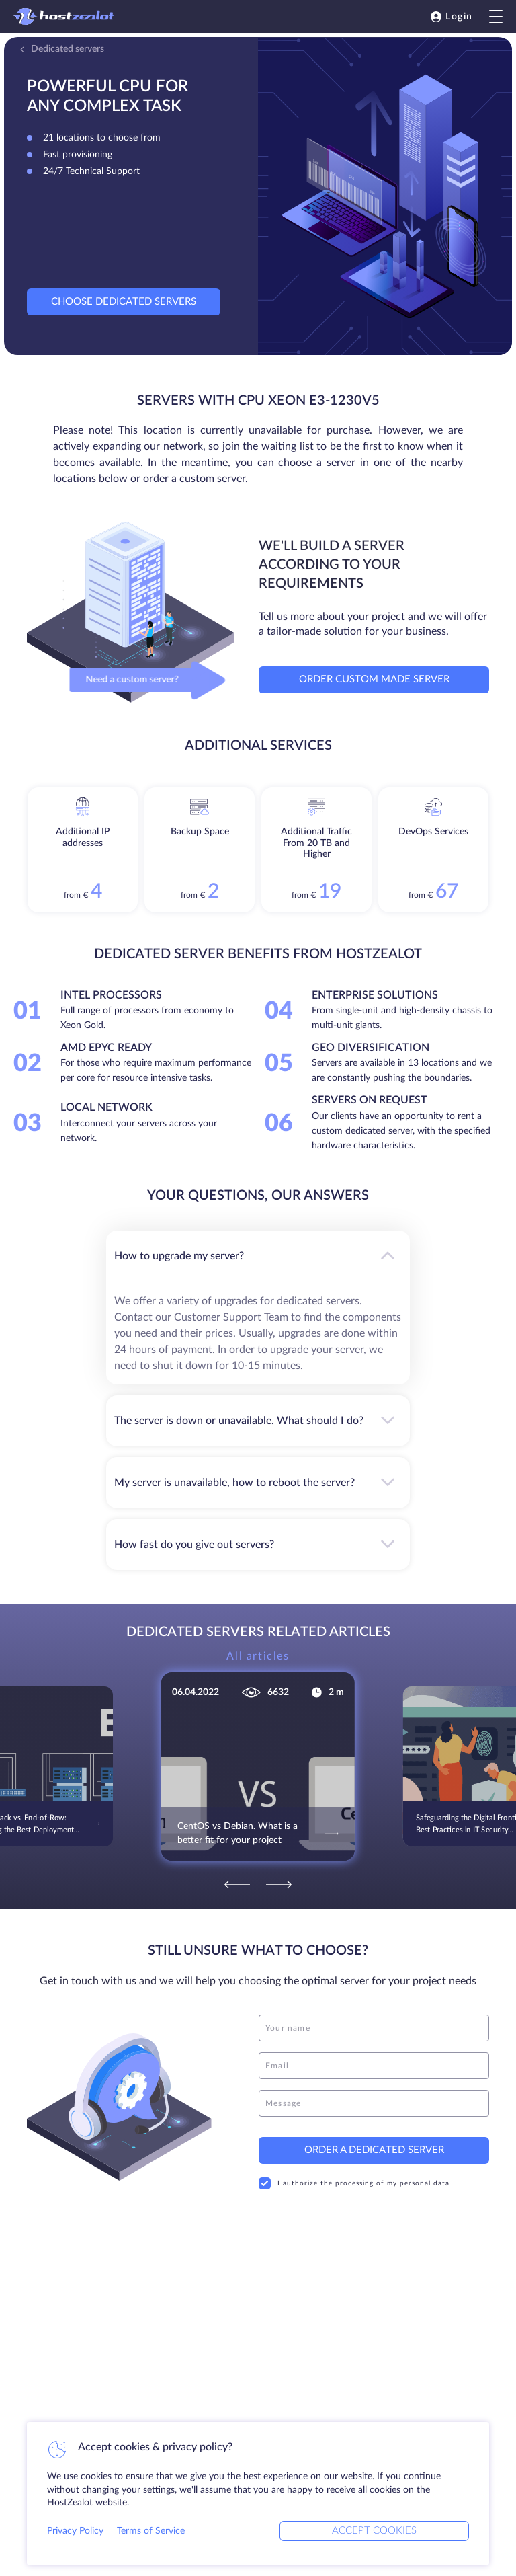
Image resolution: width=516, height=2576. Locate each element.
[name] (374, 2028)
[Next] (279, 1884)
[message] (374, 2103)
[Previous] (237, 1884)
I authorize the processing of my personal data (354, 2183)
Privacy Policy (75, 2531)
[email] (374, 2065)
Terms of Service (151, 2531)
